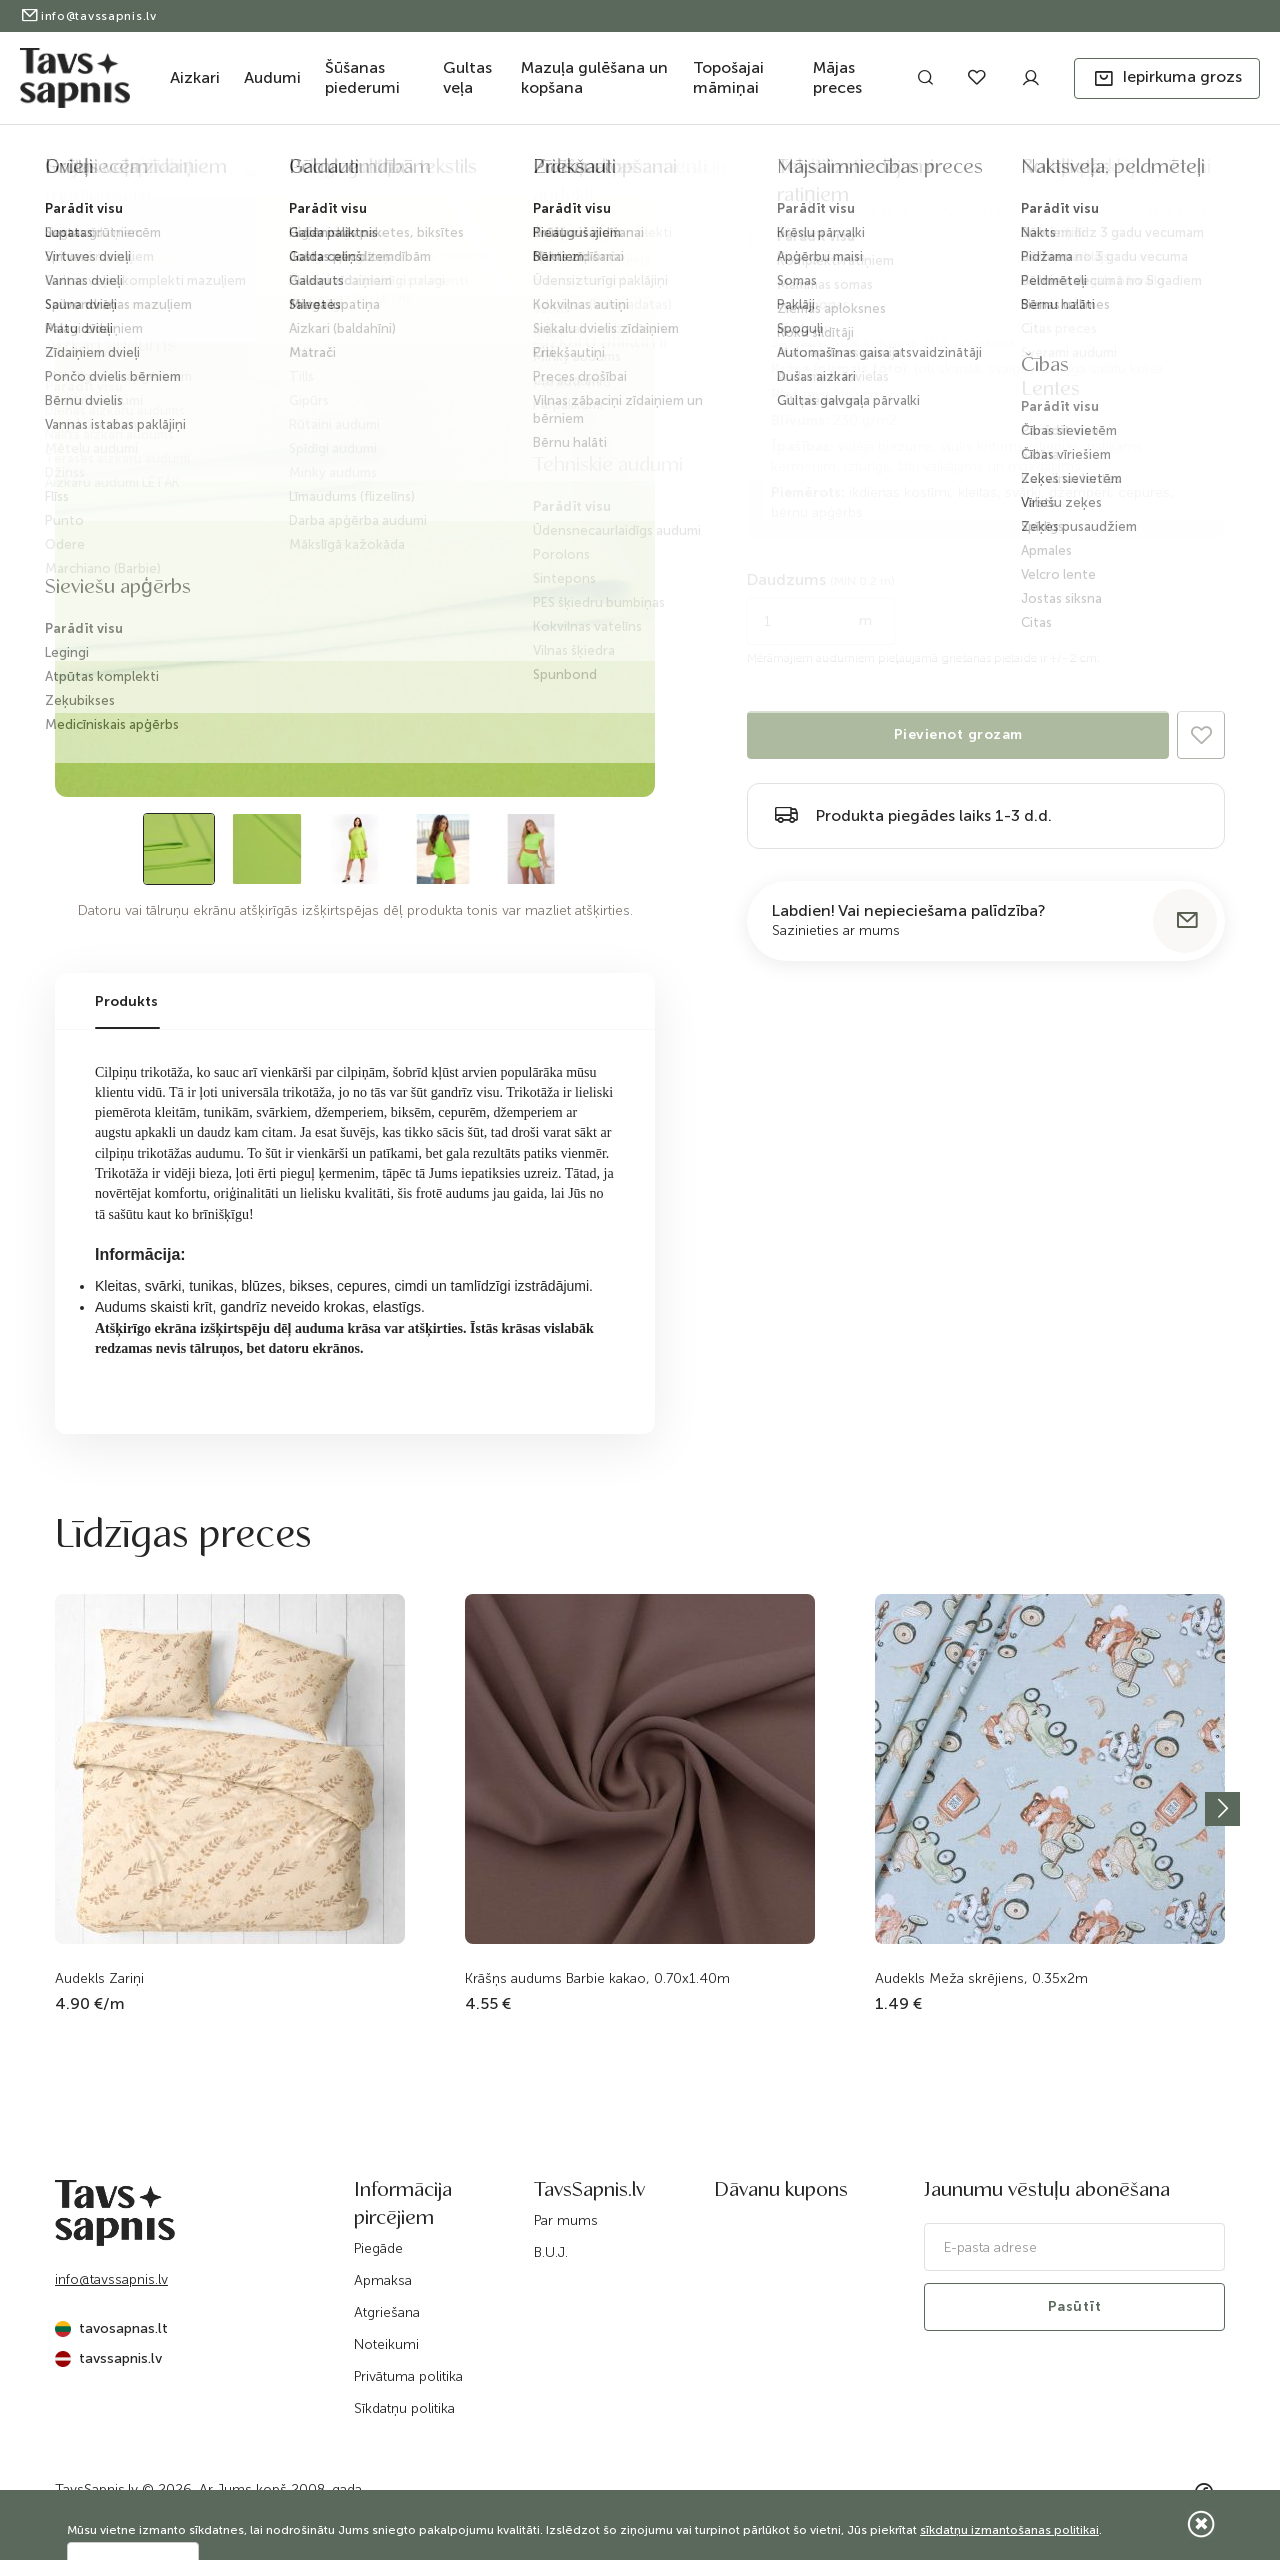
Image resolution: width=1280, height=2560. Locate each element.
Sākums (75, 173)
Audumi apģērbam (292, 173)
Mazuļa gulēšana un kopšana (594, 77)
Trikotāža (388, 173)
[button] (1167, 78)
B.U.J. (551, 2252)
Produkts (126, 1001)
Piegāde (378, 2248)
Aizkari (195, 77)
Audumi (272, 77)
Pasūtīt (1075, 2306)
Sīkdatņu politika (404, 2408)
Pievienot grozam (958, 734)
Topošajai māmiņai (728, 77)
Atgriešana (387, 2312)
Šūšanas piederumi (362, 77)
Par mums (566, 2220)
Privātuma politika (408, 2376)
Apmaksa (383, 2280)
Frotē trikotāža (484, 173)
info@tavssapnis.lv (88, 16)
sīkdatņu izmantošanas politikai (1009, 2530)
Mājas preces (837, 77)
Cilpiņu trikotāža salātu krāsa (638, 173)
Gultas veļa (467, 77)
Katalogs (140, 173)
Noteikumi (386, 2344)
